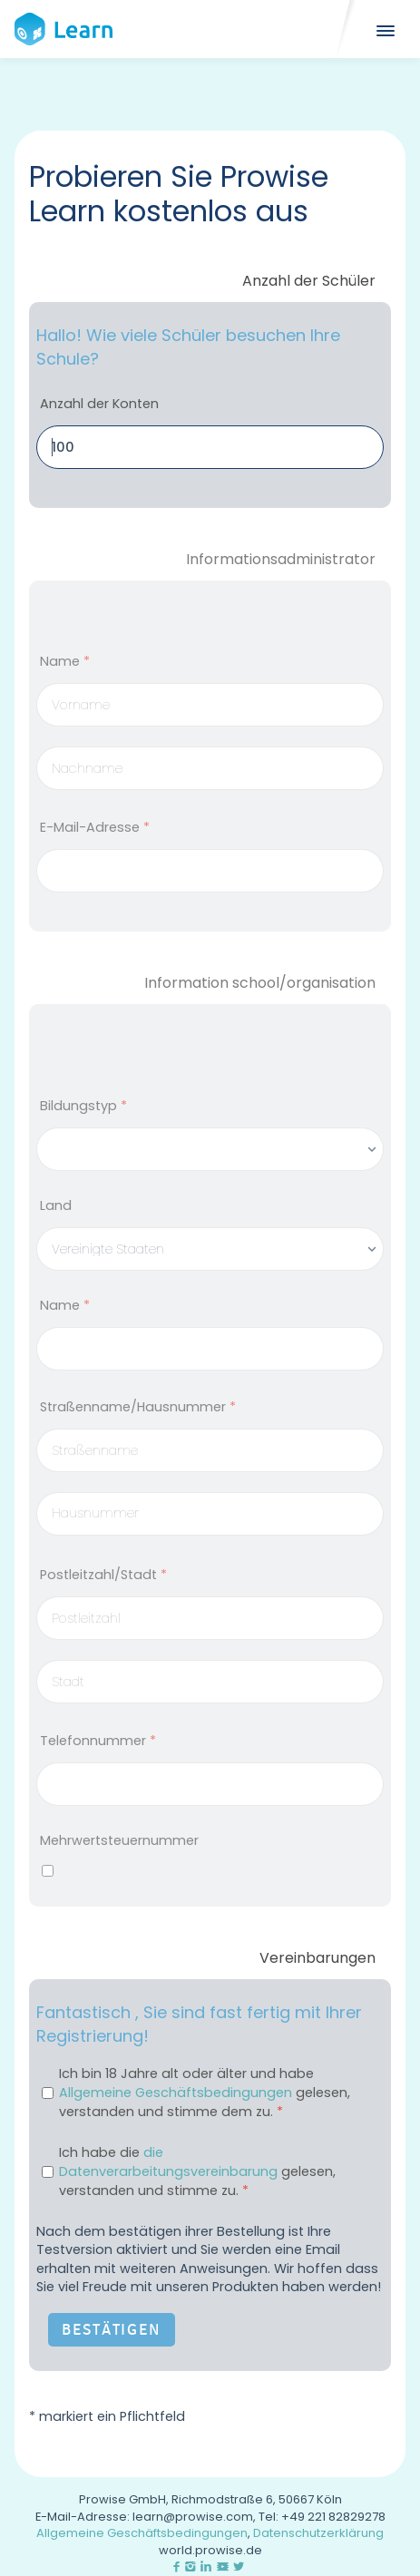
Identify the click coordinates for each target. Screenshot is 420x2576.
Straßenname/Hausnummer (138, 1407)
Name (65, 661)
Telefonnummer (98, 1741)
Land (56, 1205)
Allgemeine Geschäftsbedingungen (175, 2092)
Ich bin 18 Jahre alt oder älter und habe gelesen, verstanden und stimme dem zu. (204, 2092)
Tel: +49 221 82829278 (322, 2516)
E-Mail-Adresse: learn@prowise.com (144, 2516)
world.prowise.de (210, 2550)
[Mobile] (383, 29)
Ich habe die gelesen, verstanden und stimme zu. (197, 2171)
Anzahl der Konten (99, 404)
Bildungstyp (83, 1106)
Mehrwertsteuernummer (119, 1840)
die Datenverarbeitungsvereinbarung (168, 2162)
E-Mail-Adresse (95, 827)
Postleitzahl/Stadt (103, 1575)
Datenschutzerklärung (318, 2533)
